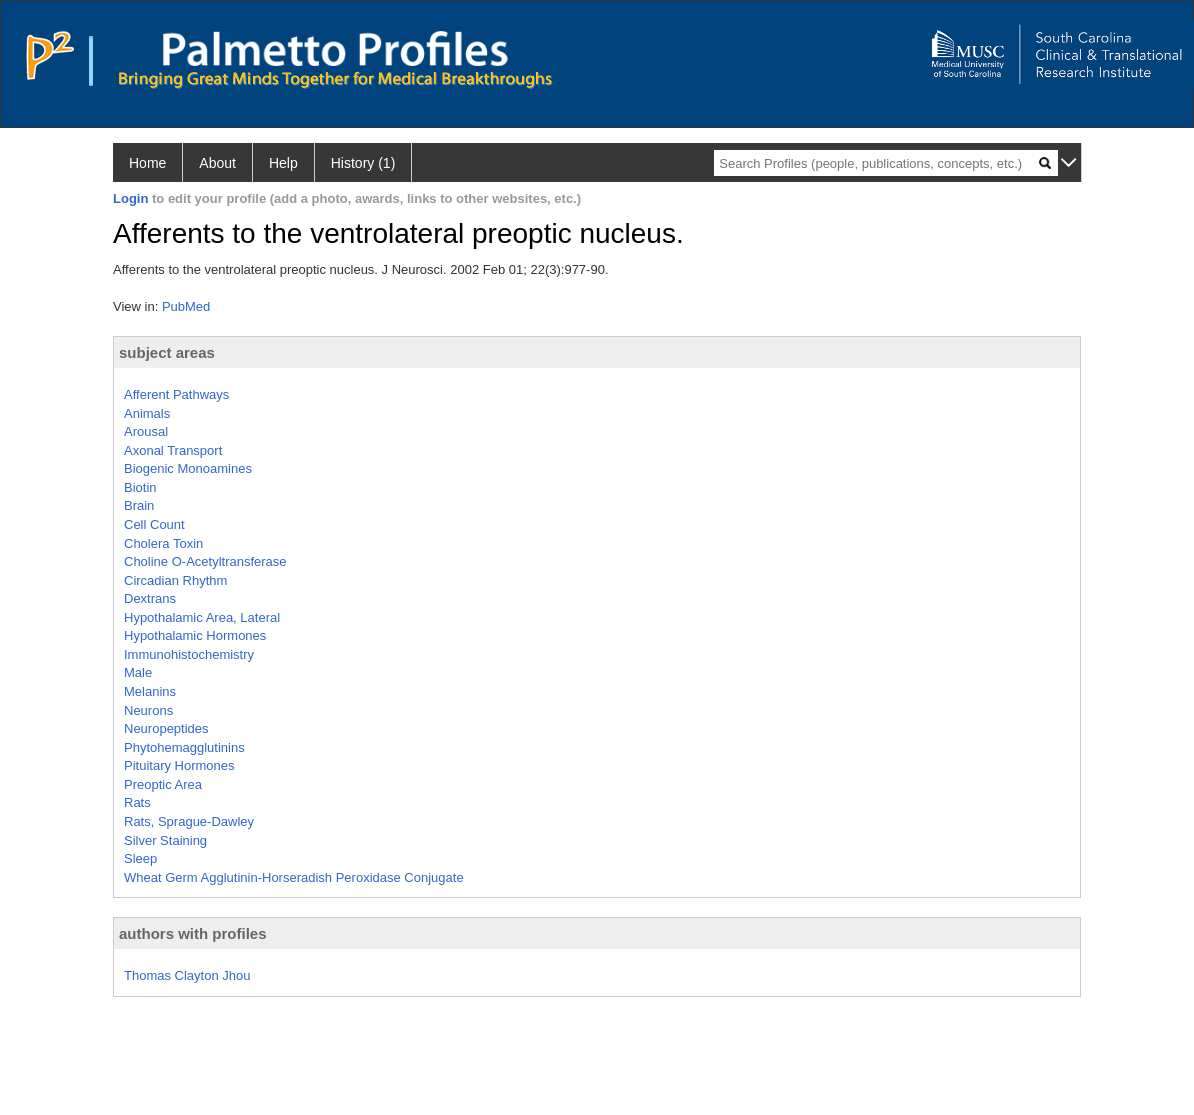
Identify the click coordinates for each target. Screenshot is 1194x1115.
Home (147, 163)
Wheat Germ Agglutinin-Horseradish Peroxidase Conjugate (294, 877)
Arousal (146, 431)
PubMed (186, 306)
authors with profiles (193, 933)
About (217, 163)
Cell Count (154, 524)
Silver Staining (165, 840)
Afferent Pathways (176, 394)
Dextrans (150, 598)
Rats (137, 802)
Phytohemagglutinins (184, 747)
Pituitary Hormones (179, 765)
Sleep (140, 858)
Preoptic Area (163, 784)
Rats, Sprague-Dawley (189, 821)
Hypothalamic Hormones (195, 635)
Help (283, 163)
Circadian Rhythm (175, 580)
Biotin (140, 487)
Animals (147, 413)
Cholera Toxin (163, 543)
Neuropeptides (166, 728)
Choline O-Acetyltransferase (205, 561)
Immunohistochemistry (189, 654)
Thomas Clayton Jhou (187, 975)
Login (130, 198)
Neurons (148, 710)
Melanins (150, 691)
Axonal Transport (173, 450)
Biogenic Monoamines (188, 468)
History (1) (363, 163)
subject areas (167, 352)
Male (138, 672)
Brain (139, 505)
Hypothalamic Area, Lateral (202, 617)
